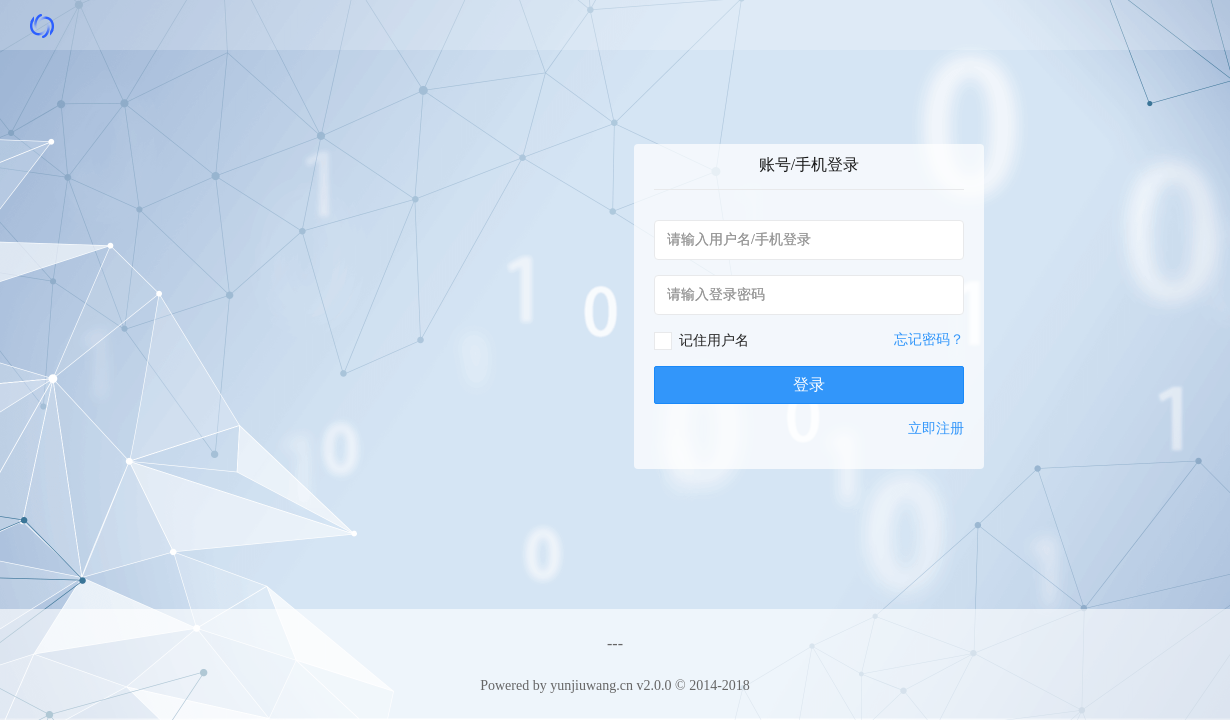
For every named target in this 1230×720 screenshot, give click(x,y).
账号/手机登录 (809, 164)
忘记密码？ (929, 339)
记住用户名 (714, 340)
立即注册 (936, 428)
